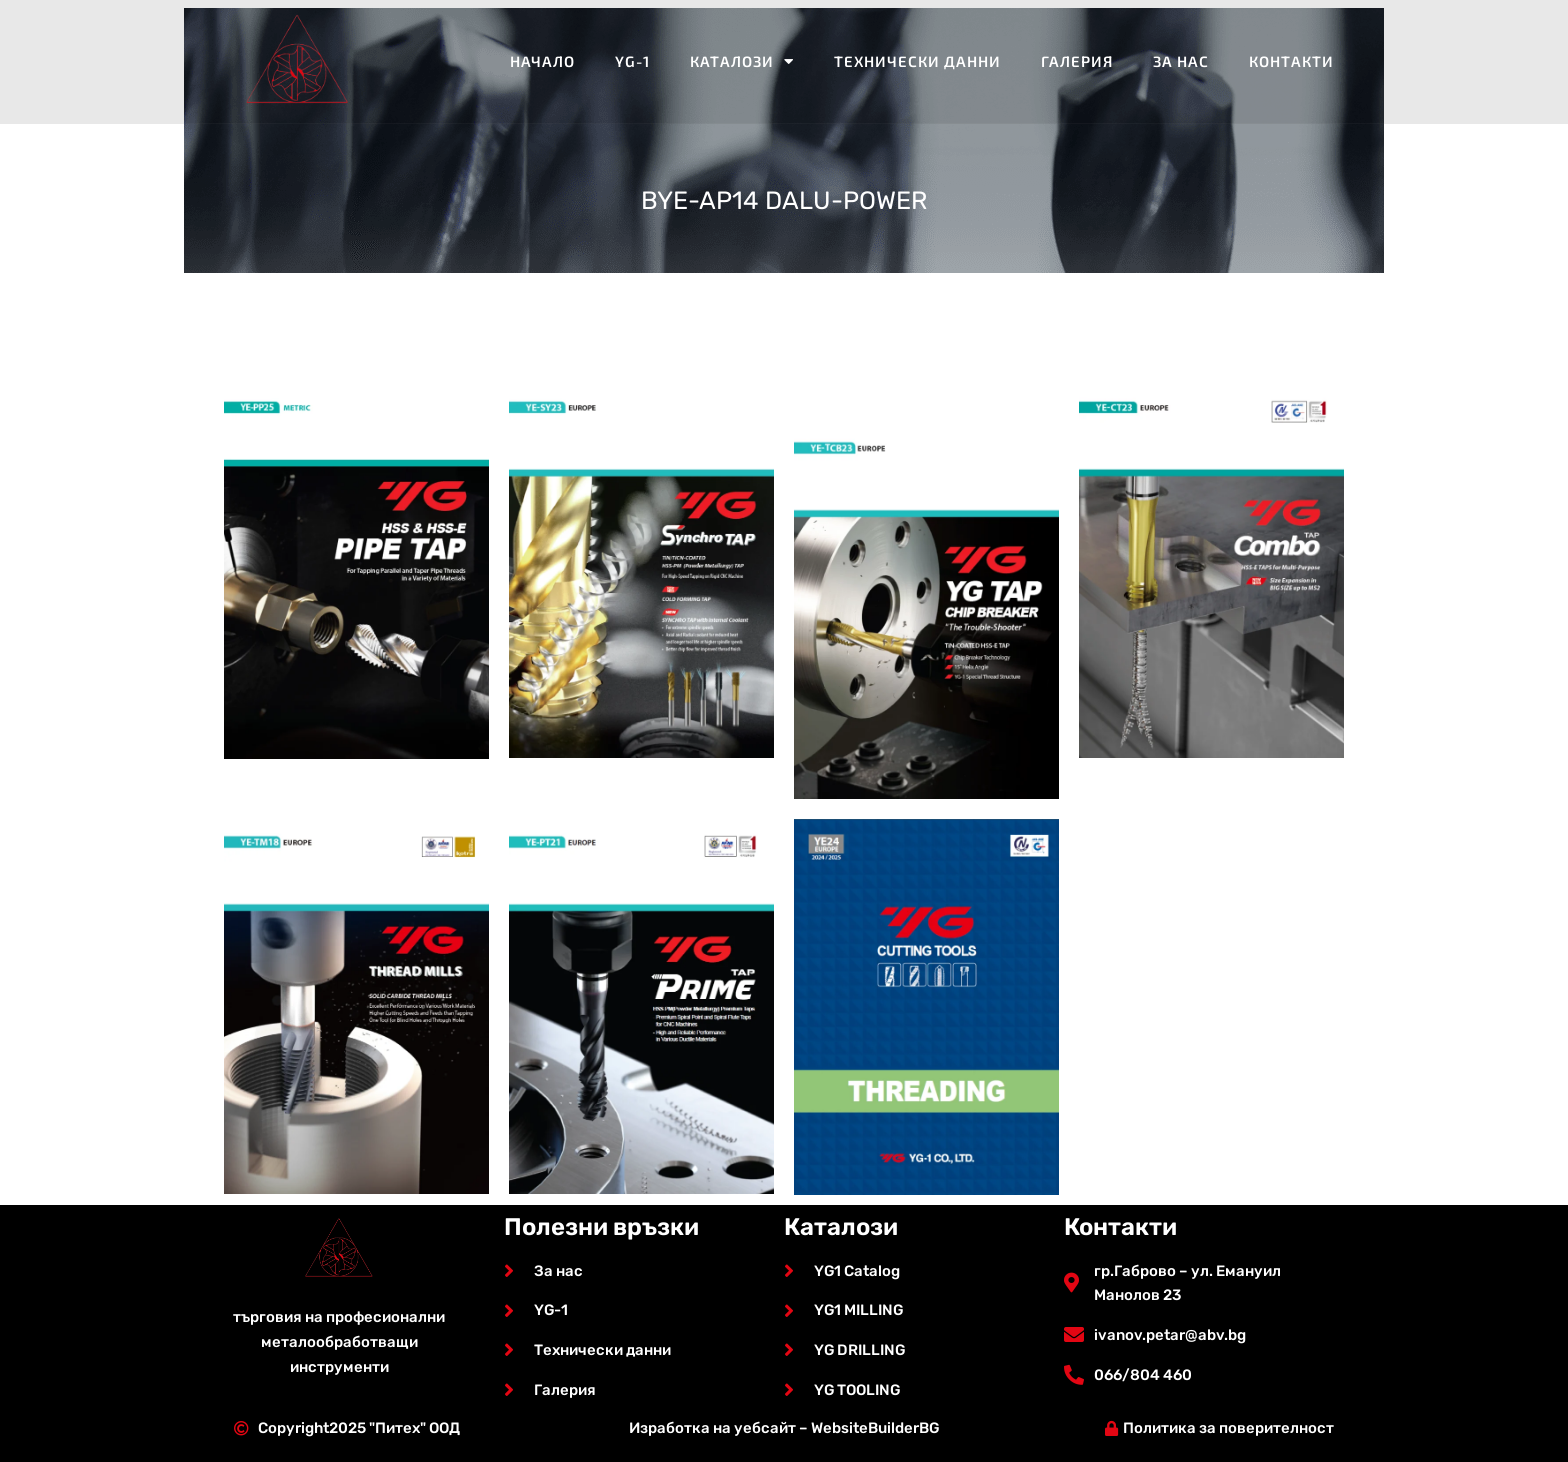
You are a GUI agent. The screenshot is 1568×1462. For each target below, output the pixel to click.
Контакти (1291, 61)
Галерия (1077, 61)
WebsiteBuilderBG (874, 1428)
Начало (542, 61)
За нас (1181, 61)
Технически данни (917, 61)
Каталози (742, 61)
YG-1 (632, 61)
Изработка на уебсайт (711, 1428)
